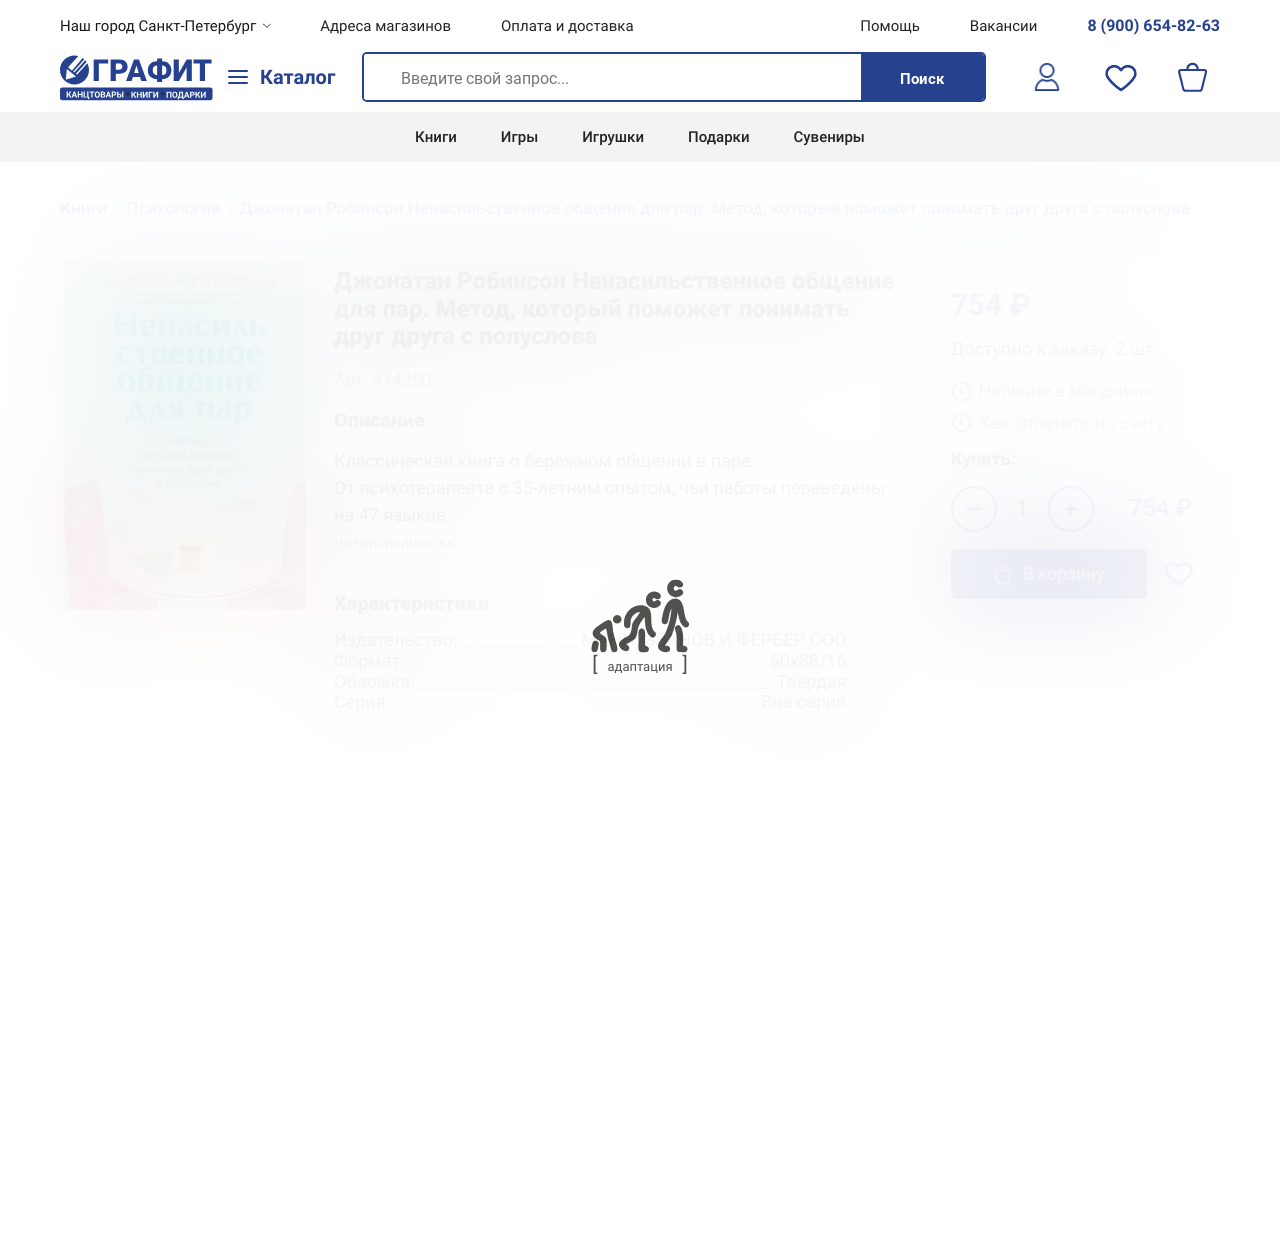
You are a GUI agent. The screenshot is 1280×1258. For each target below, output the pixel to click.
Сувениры (829, 137)
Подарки (718, 137)
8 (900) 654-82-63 (1153, 25)
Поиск (922, 79)
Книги (436, 137)
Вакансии (1004, 26)
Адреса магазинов (385, 26)
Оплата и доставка (567, 26)
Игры (519, 137)
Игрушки (613, 137)
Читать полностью (396, 543)
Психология (173, 209)
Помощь (890, 26)
